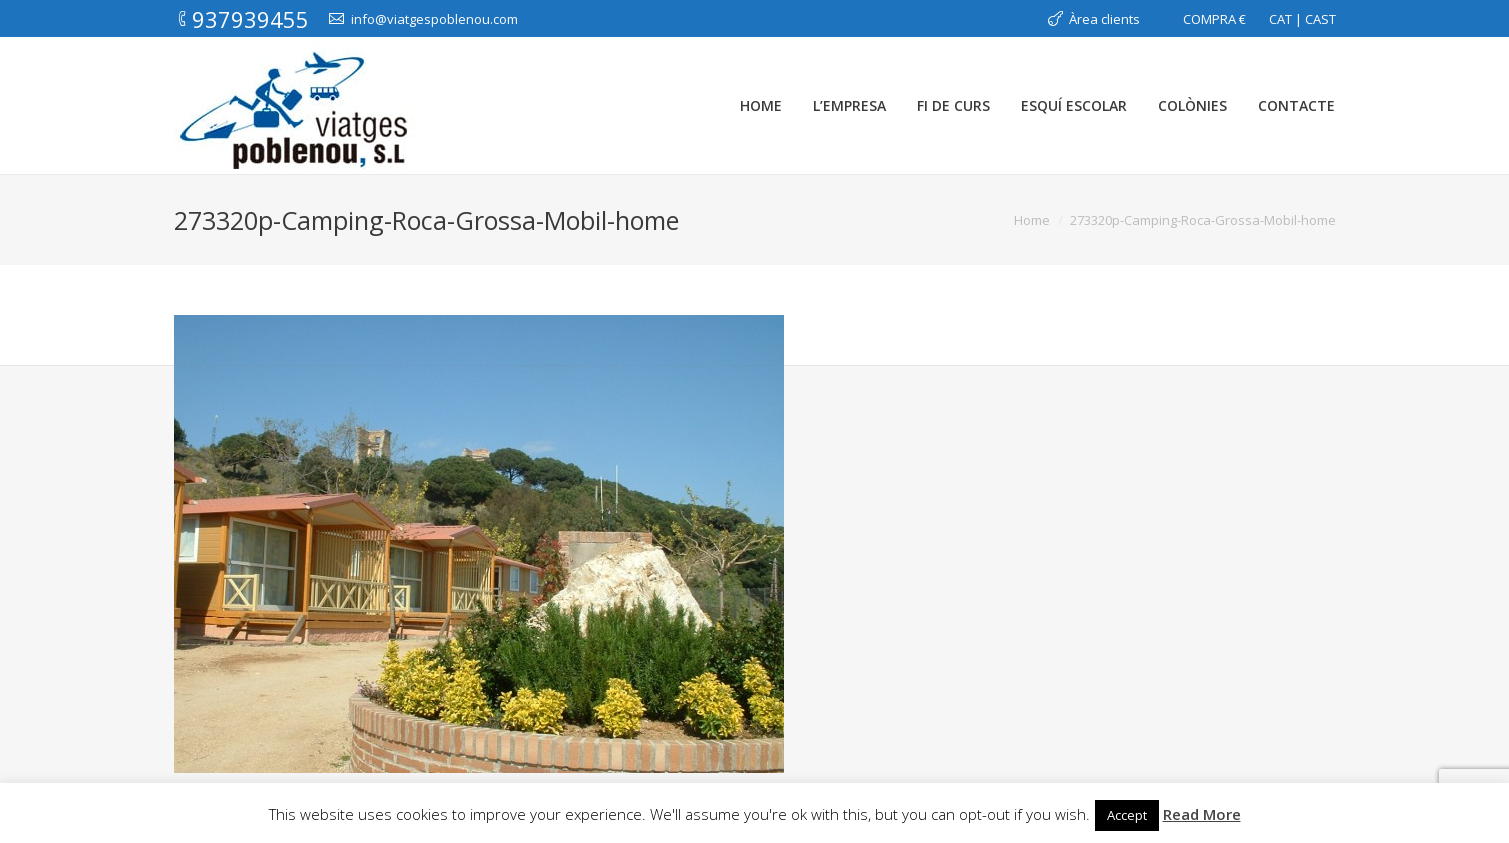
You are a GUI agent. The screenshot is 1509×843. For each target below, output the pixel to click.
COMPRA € (1214, 19)
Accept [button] (1127, 815)
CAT (1280, 19)
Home (1032, 220)
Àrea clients (1104, 19)
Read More (1202, 814)
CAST (1320, 19)
